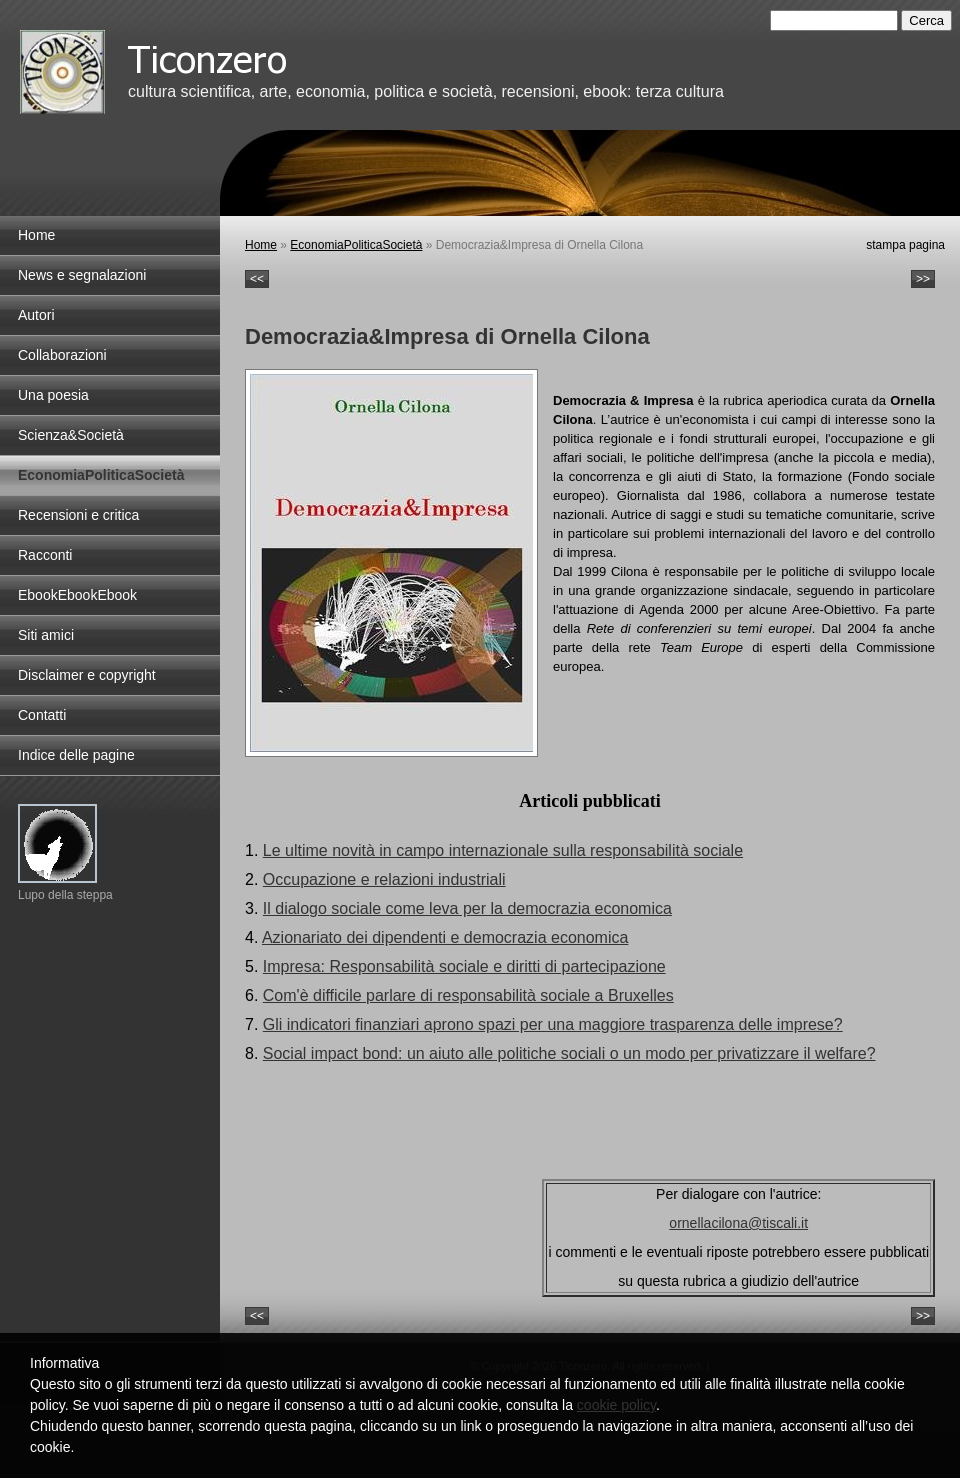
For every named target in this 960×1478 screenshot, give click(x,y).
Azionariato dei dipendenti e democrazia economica (445, 937)
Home (261, 245)
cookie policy (616, 1405)
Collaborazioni (62, 355)
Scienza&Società (71, 435)
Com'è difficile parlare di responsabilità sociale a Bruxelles (468, 995)
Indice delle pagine (76, 755)
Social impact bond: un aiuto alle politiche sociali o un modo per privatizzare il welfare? (569, 1053)
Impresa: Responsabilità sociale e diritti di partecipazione (464, 966)
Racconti (45, 555)
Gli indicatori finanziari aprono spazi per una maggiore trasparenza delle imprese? (553, 1024)
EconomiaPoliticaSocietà (356, 245)
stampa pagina (905, 245)
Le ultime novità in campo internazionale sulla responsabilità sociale (503, 850)
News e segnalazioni (82, 275)
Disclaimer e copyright (87, 675)
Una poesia (53, 395)
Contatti (42, 715)
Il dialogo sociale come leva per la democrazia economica (467, 908)
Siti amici (46, 635)
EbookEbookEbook (77, 595)
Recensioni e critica (78, 515)
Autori (36, 315)
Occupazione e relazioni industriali (384, 879)
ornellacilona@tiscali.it (738, 1223)
